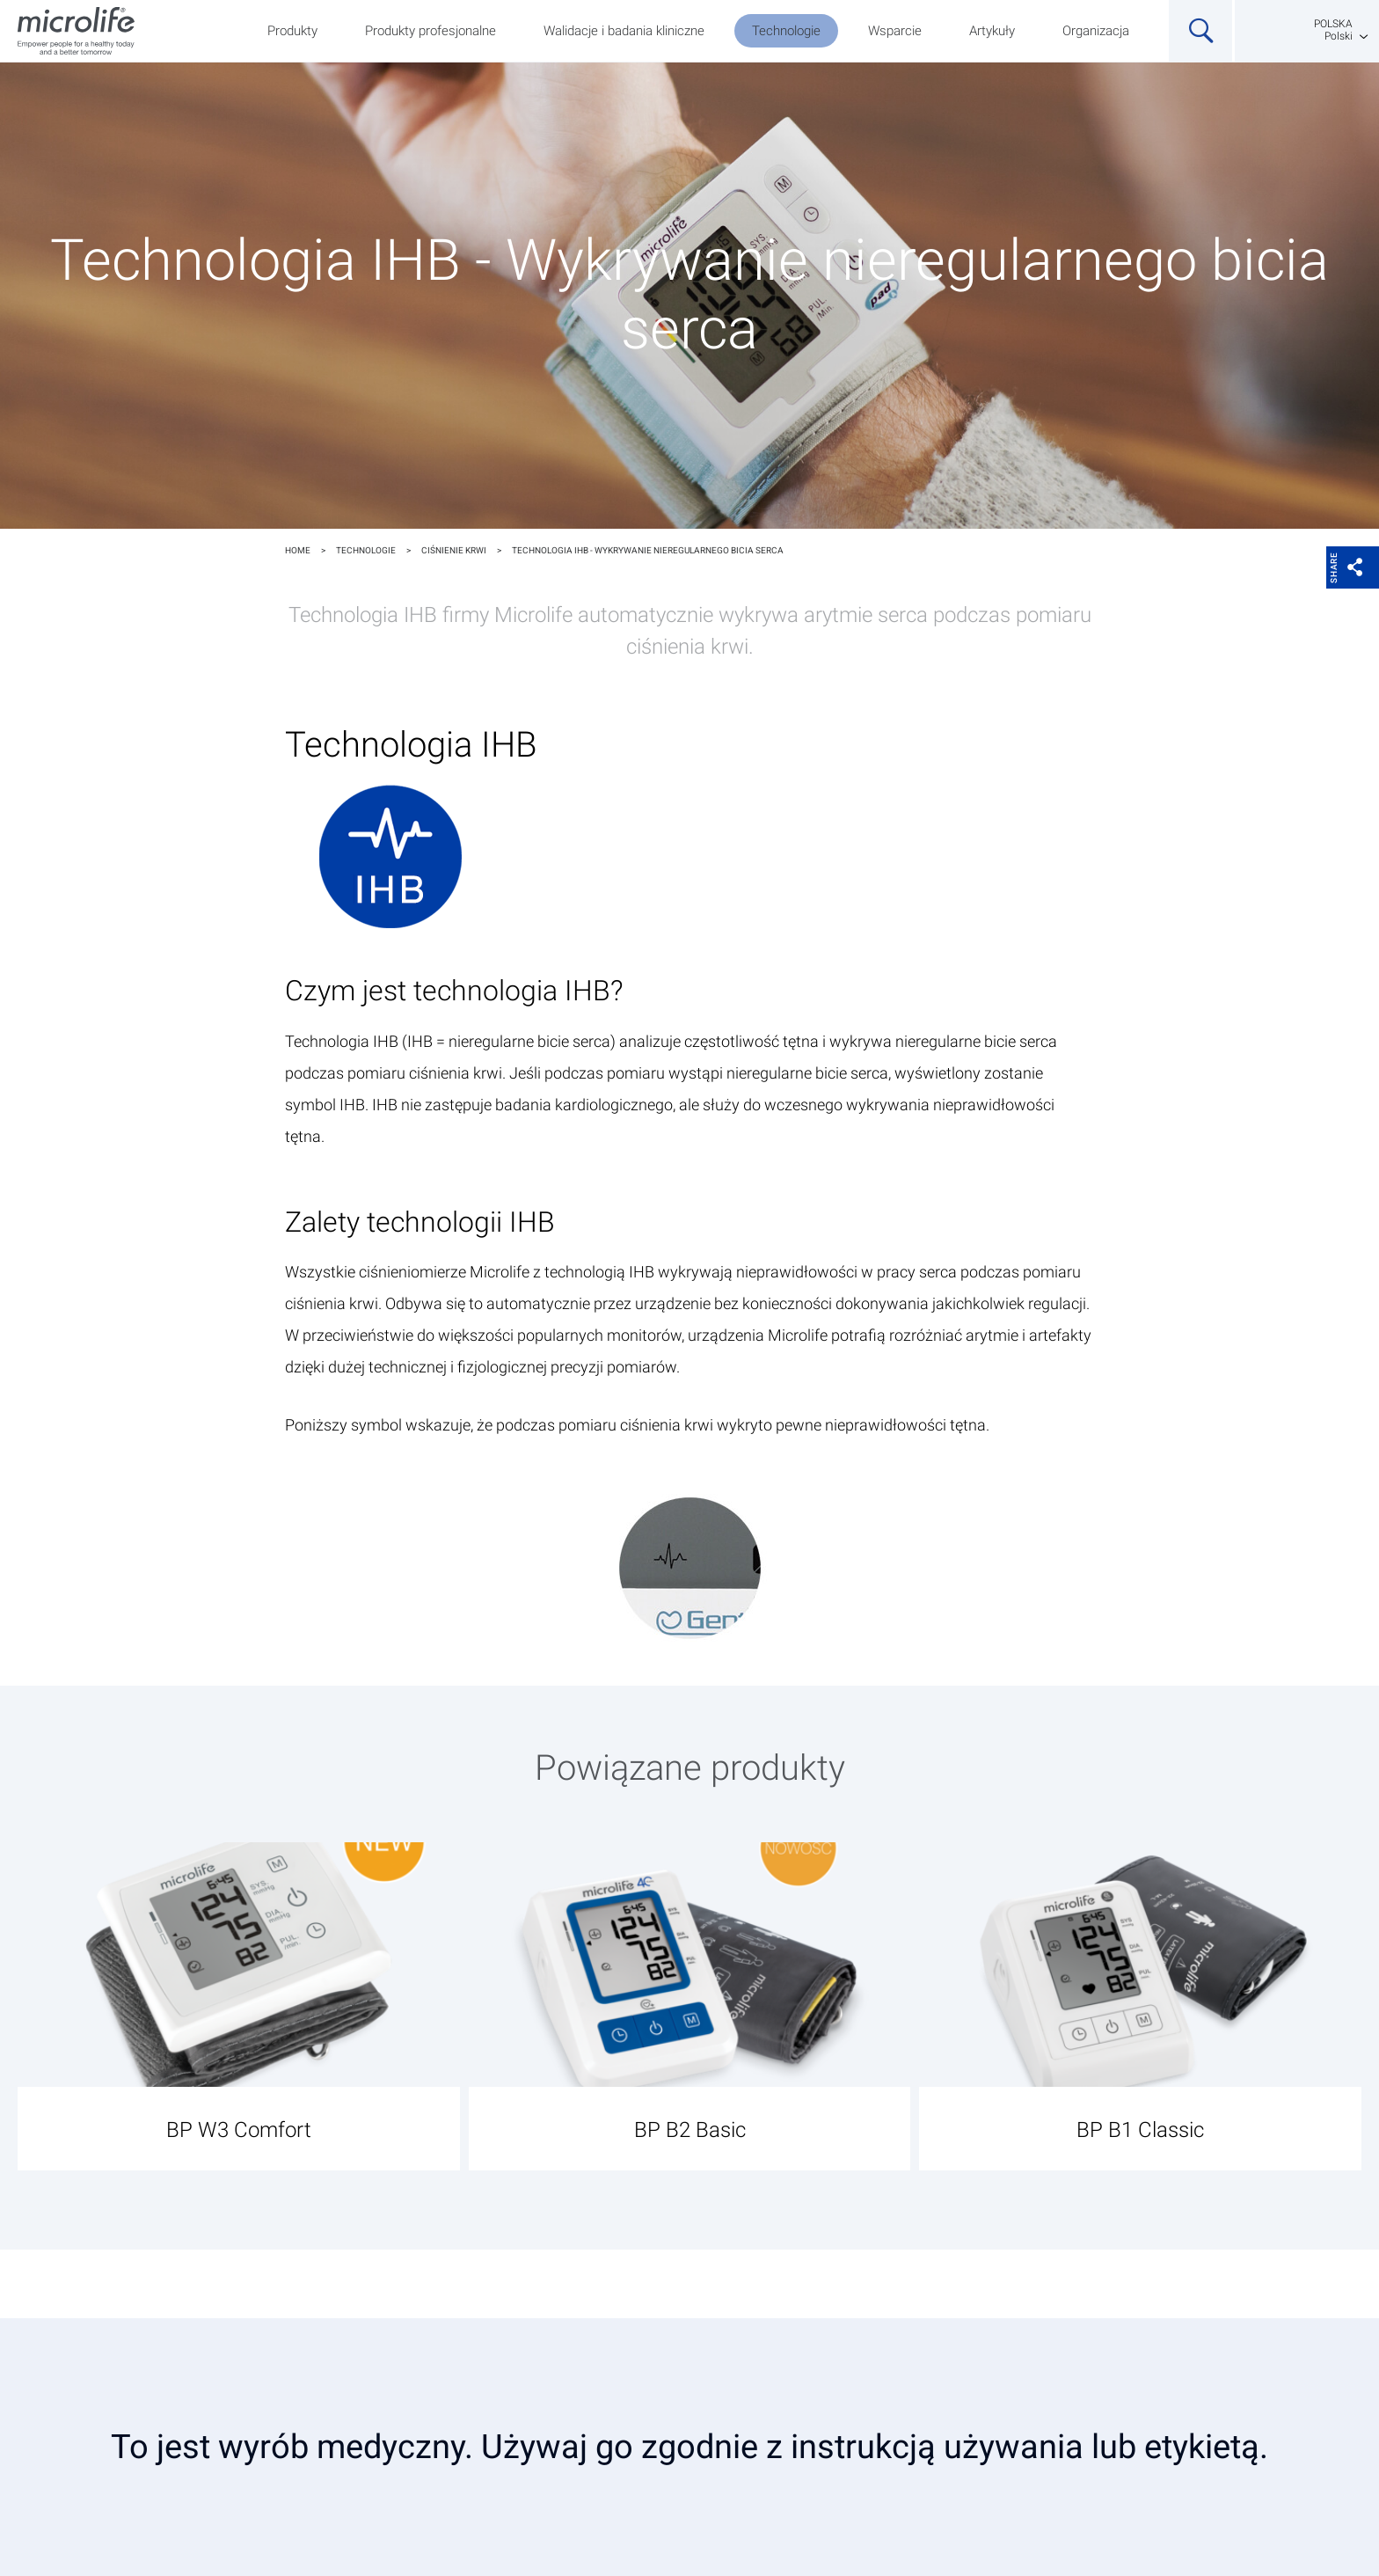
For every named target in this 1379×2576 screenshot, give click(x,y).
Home (297, 550)
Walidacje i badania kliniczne (624, 31)
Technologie (786, 31)
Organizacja (1095, 31)
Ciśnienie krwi (453, 550)
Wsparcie (895, 31)
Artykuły (992, 31)
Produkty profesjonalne (430, 31)
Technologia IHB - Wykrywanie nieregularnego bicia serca (648, 550)
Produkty (292, 31)
